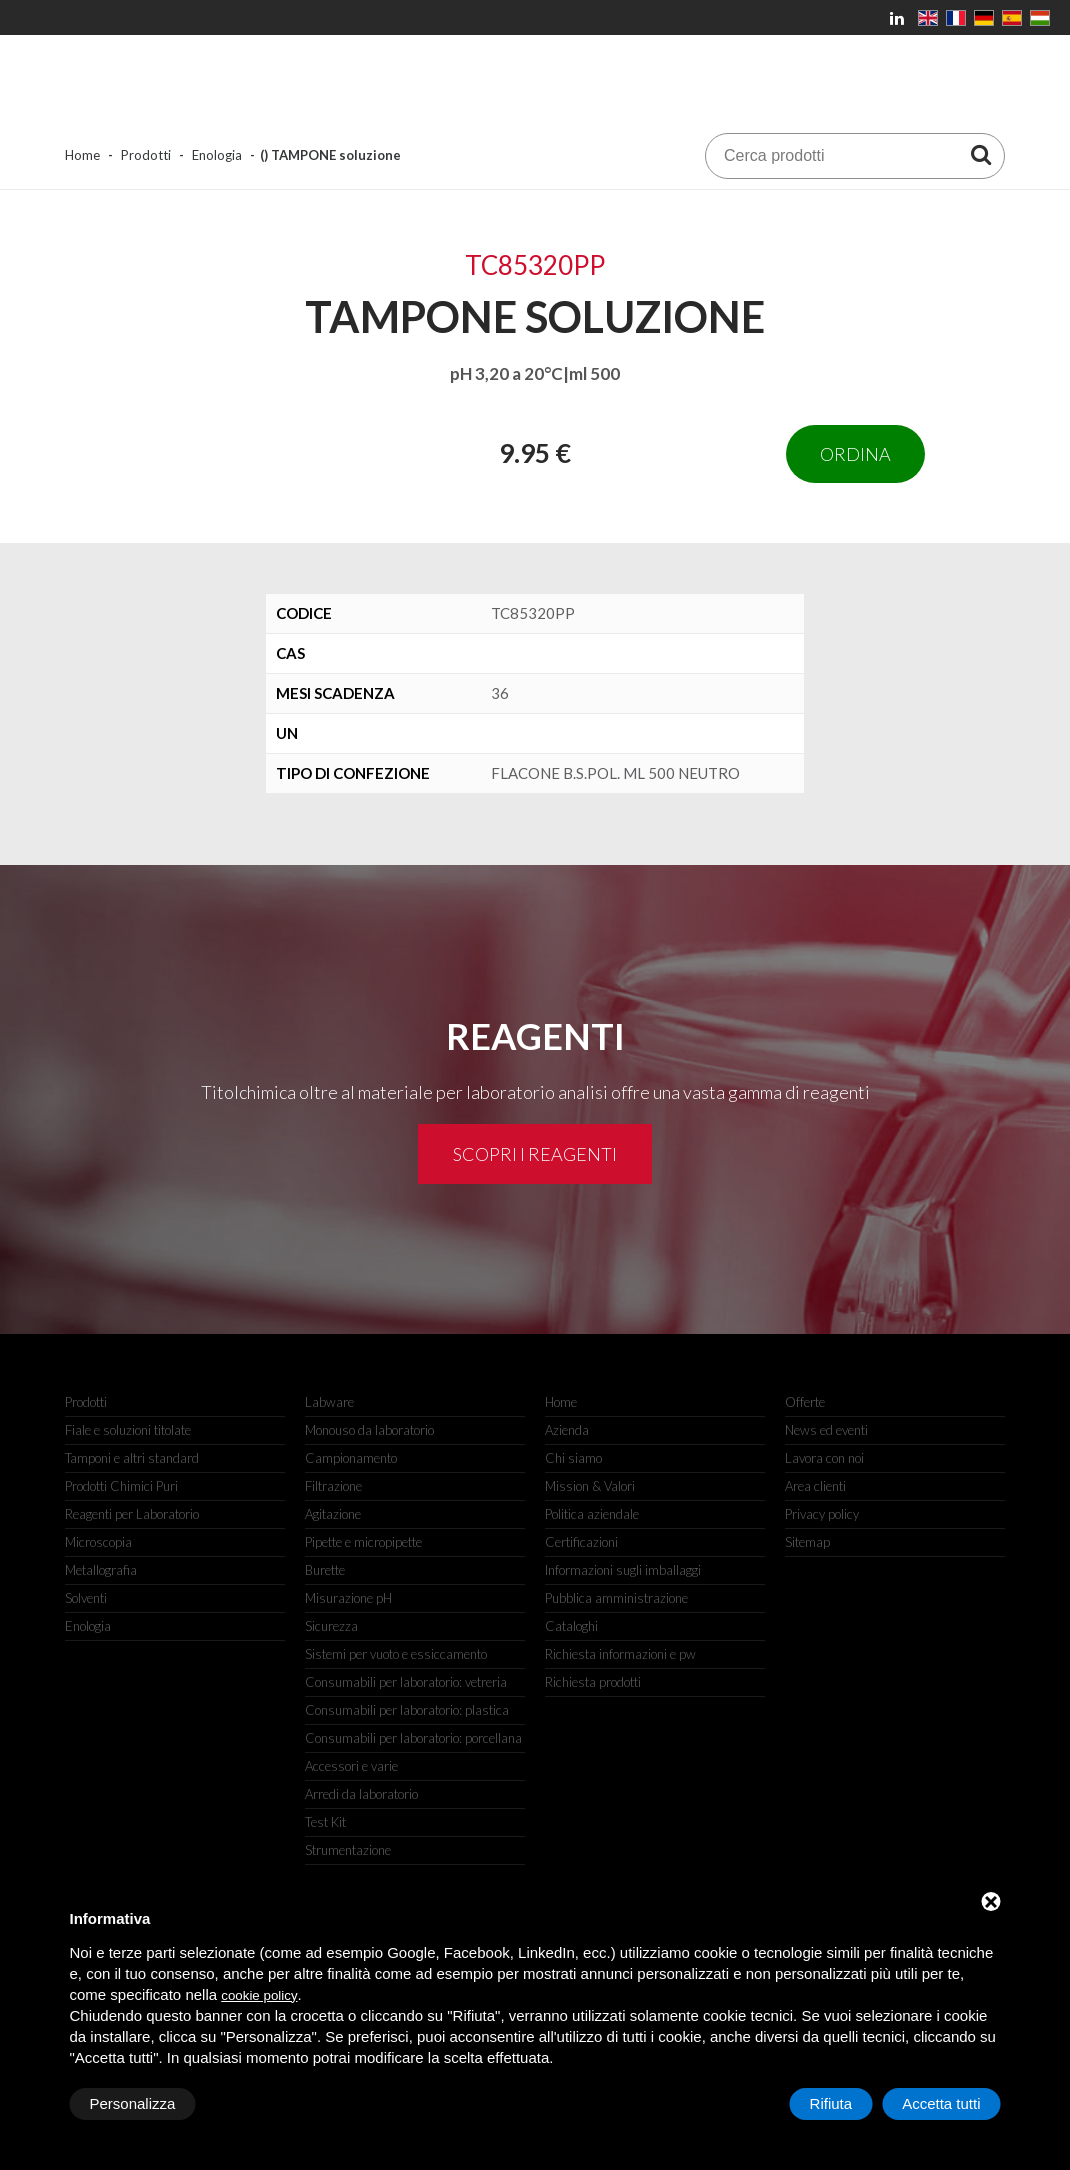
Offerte (805, 1402)
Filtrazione (333, 1486)
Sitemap (807, 1542)
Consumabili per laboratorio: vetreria (406, 1682)
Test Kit (325, 1822)
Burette (325, 1570)
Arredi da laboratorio (361, 1794)
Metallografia (101, 1570)
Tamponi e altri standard (132, 1458)
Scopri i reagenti (535, 1154)
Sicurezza (331, 1626)
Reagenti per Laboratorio (132, 1514)
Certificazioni (581, 1542)
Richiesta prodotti (593, 1682)
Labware (329, 1402)
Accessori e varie (351, 1766)
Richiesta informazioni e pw (620, 1654)
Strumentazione (348, 1850)
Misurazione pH (348, 1598)
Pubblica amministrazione (616, 1598)
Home (82, 155)
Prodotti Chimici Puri (121, 1486)
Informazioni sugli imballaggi (623, 1570)
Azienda (567, 1430)
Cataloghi (571, 1626)
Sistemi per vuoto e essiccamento (396, 1654)
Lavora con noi (824, 1458)
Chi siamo (573, 1458)
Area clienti (815, 1486)
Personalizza (133, 2103)
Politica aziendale (592, 1514)
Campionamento (351, 1458)
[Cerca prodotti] (981, 154)
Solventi (86, 1598)
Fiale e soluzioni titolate (128, 1430)
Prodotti (146, 155)
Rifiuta (831, 2103)
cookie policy (259, 1995)
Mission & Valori (590, 1486)
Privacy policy (822, 1514)
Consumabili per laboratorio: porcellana (413, 1738)
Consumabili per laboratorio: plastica (407, 1710)
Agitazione (333, 1514)
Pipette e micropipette (363, 1542)
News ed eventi (826, 1430)
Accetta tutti (941, 2103)
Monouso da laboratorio (369, 1430)
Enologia (217, 155)
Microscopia (98, 1542)
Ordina (855, 454)
